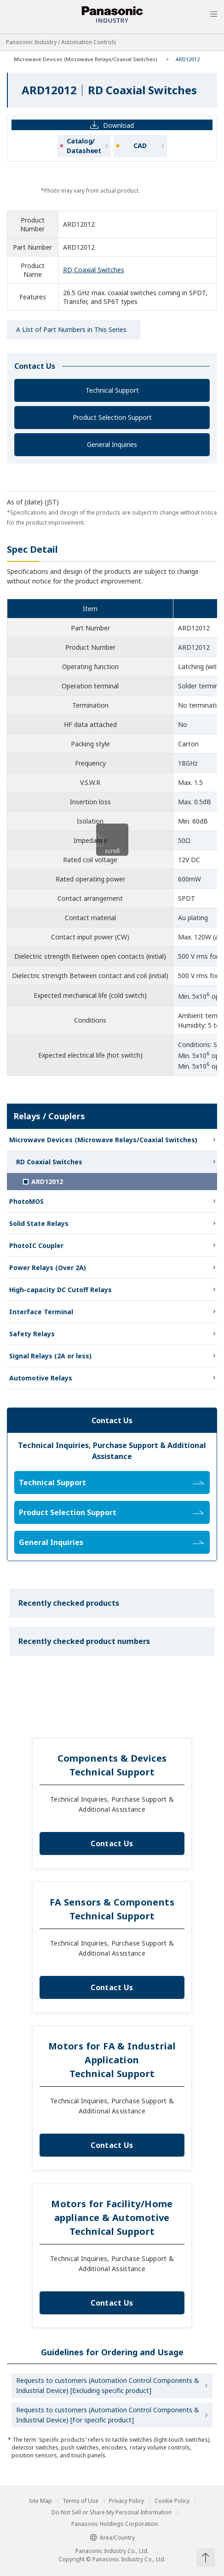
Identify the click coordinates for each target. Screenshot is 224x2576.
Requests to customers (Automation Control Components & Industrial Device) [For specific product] (107, 2414)
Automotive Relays (40, 1378)
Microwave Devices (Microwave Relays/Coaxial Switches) (86, 59)
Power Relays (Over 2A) (47, 1267)
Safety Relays (32, 1333)
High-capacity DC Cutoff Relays (60, 1289)
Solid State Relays (39, 1223)
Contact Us (112, 1843)
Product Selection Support (112, 417)
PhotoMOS (26, 1201)
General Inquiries (112, 444)
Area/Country (112, 2538)
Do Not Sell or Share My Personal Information (112, 2512)
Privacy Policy (126, 2501)
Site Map (40, 2501)
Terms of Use (80, 2501)
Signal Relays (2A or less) (50, 1355)
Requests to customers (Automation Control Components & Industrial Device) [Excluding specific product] (107, 2385)
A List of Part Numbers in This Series (71, 329)
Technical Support (112, 390)
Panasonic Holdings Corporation (114, 2524)
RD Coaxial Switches (93, 269)
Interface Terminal (41, 1311)
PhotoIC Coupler (36, 1245)
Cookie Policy (172, 2501)
